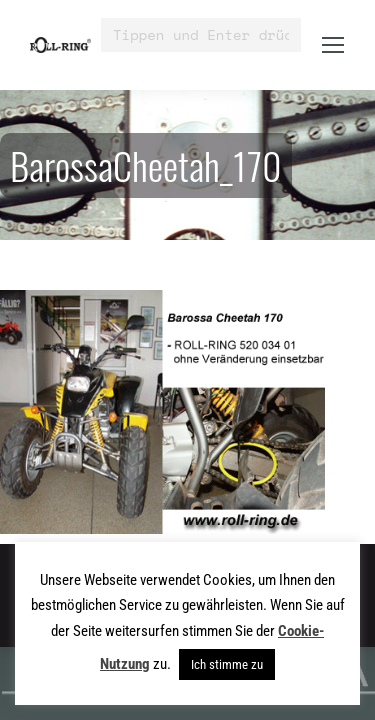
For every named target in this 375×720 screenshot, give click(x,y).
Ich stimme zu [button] (227, 664)
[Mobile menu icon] (333, 45)
